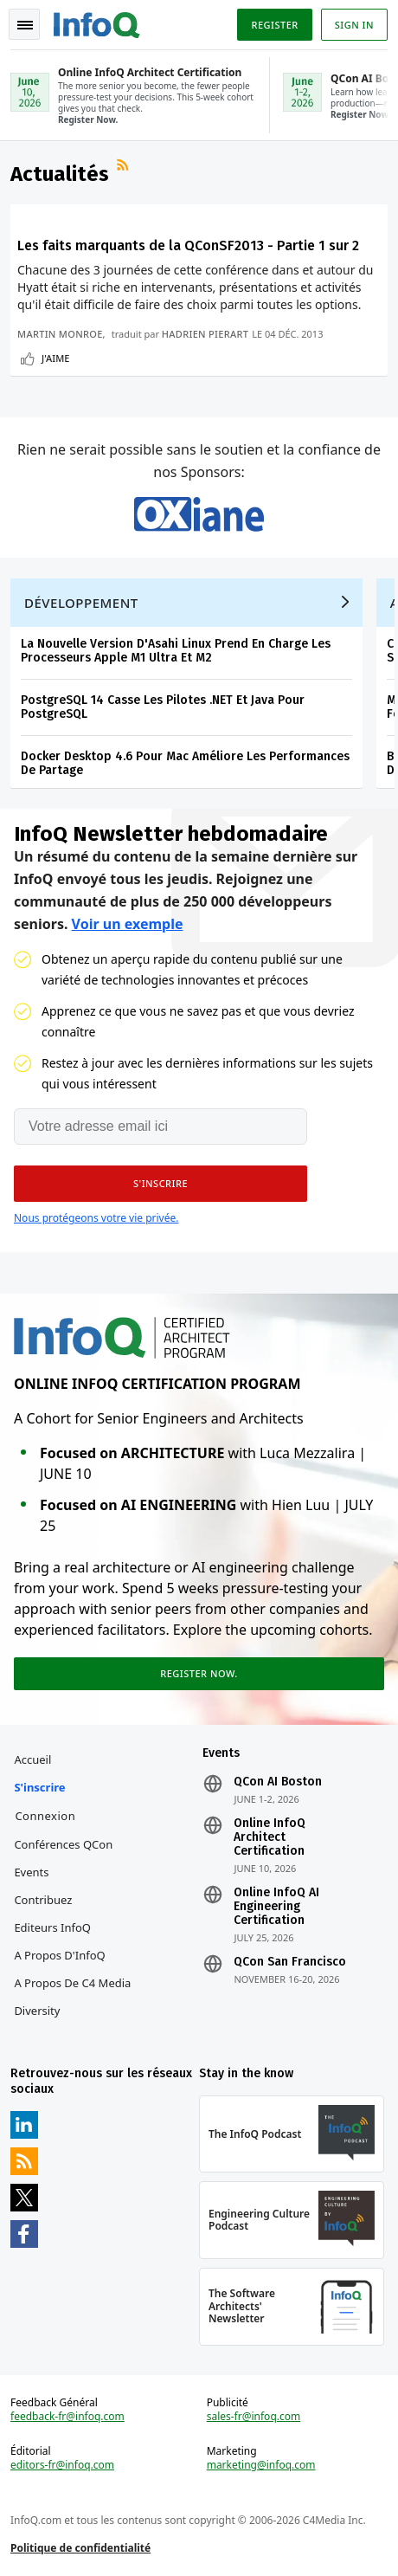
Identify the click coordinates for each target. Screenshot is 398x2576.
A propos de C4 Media (72, 1983)
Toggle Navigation (25, 25)
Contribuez (43, 1900)
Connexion (45, 1816)
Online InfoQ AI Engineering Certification (276, 1906)
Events (31, 1872)
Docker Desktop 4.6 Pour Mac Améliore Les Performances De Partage (185, 763)
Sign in (354, 24)
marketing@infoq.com (261, 2465)
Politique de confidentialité (80, 2547)
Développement (81, 602)
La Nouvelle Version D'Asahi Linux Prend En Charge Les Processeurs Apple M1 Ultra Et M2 (176, 650)
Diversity (37, 2010)
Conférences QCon (63, 1844)
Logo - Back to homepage (97, 22)
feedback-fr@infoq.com (67, 2417)
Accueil (32, 1759)
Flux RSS (124, 167)
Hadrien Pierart (205, 333)
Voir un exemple (127, 923)
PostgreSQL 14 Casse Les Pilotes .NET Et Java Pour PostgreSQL (163, 707)
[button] (160, 1183)
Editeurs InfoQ (52, 1927)
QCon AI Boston (278, 1782)
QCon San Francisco (290, 1962)
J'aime (55, 358)
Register (274, 24)
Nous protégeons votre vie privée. (96, 1218)
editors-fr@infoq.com (62, 2465)
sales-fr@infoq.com (254, 2417)
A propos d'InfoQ (59, 1955)
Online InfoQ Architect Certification (269, 1837)
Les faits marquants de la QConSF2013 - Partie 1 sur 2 (188, 245)
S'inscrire (39, 1787)
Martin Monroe (60, 333)
